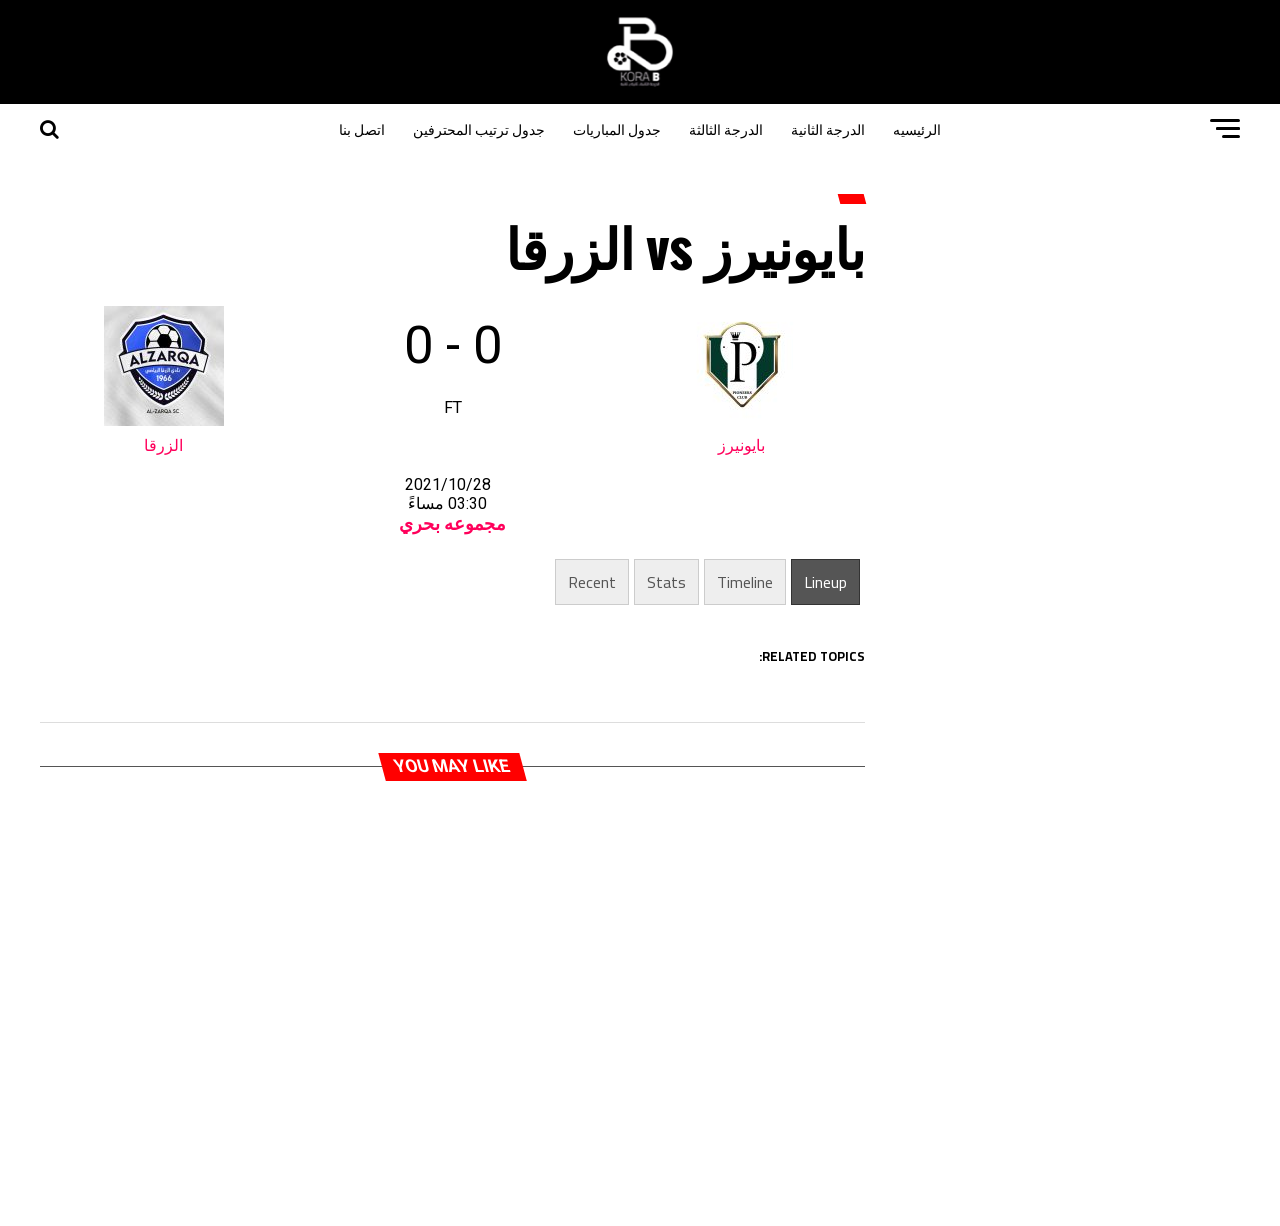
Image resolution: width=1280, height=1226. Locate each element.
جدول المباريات (617, 128)
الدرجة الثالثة (726, 128)
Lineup (825, 582)
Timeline (745, 582)
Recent (592, 582)
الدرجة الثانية (828, 128)
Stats (666, 582)
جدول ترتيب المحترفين (479, 128)
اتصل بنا (362, 128)
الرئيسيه (917, 128)
